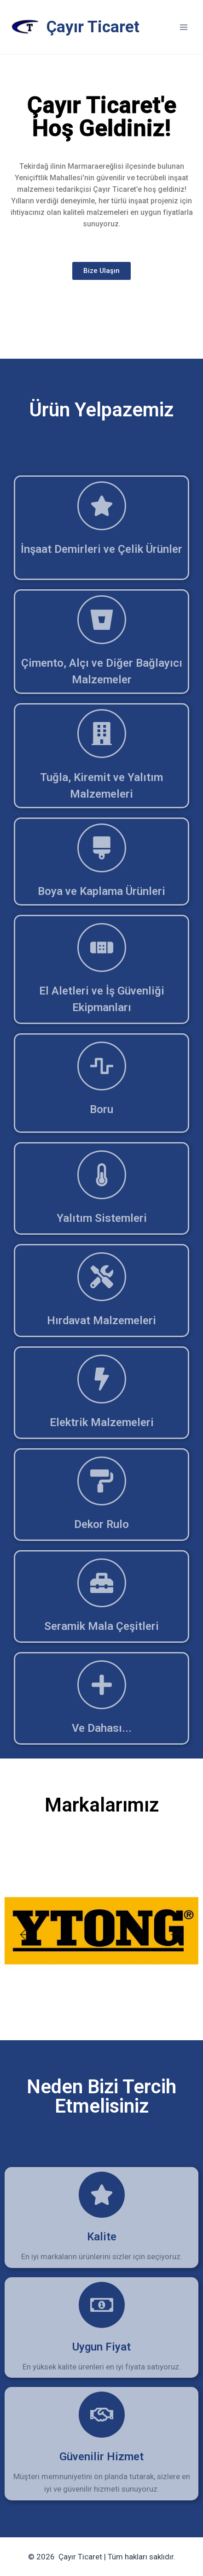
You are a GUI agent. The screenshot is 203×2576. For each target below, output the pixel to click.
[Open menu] (183, 27)
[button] (25, 1935)
